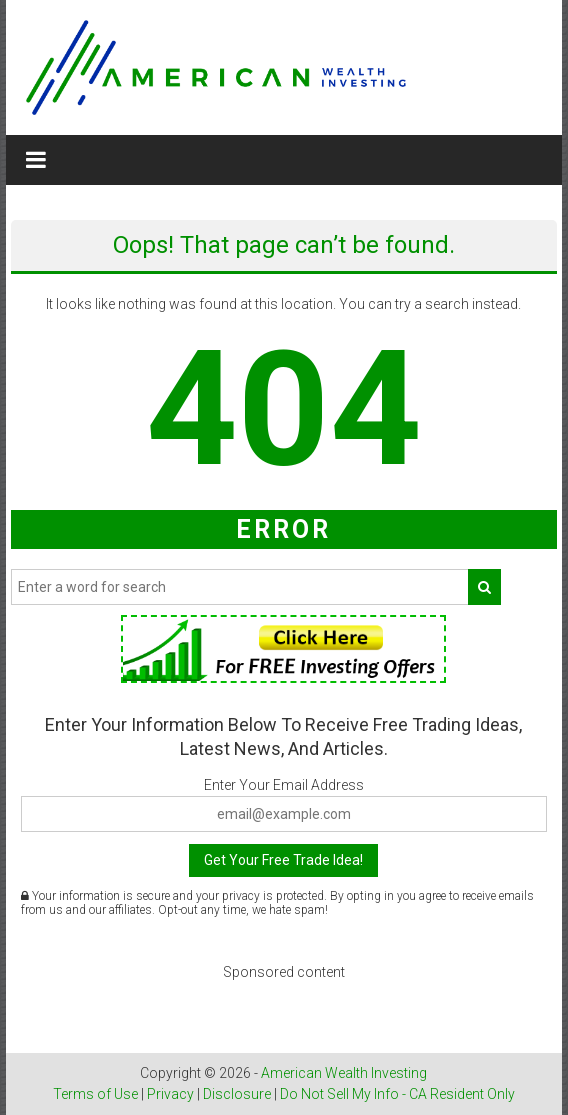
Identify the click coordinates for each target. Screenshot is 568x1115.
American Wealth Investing (344, 1073)
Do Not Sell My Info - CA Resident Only (397, 1094)
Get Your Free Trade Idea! (283, 860)
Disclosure (237, 1094)
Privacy (170, 1094)
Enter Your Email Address (284, 785)
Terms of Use (95, 1094)
